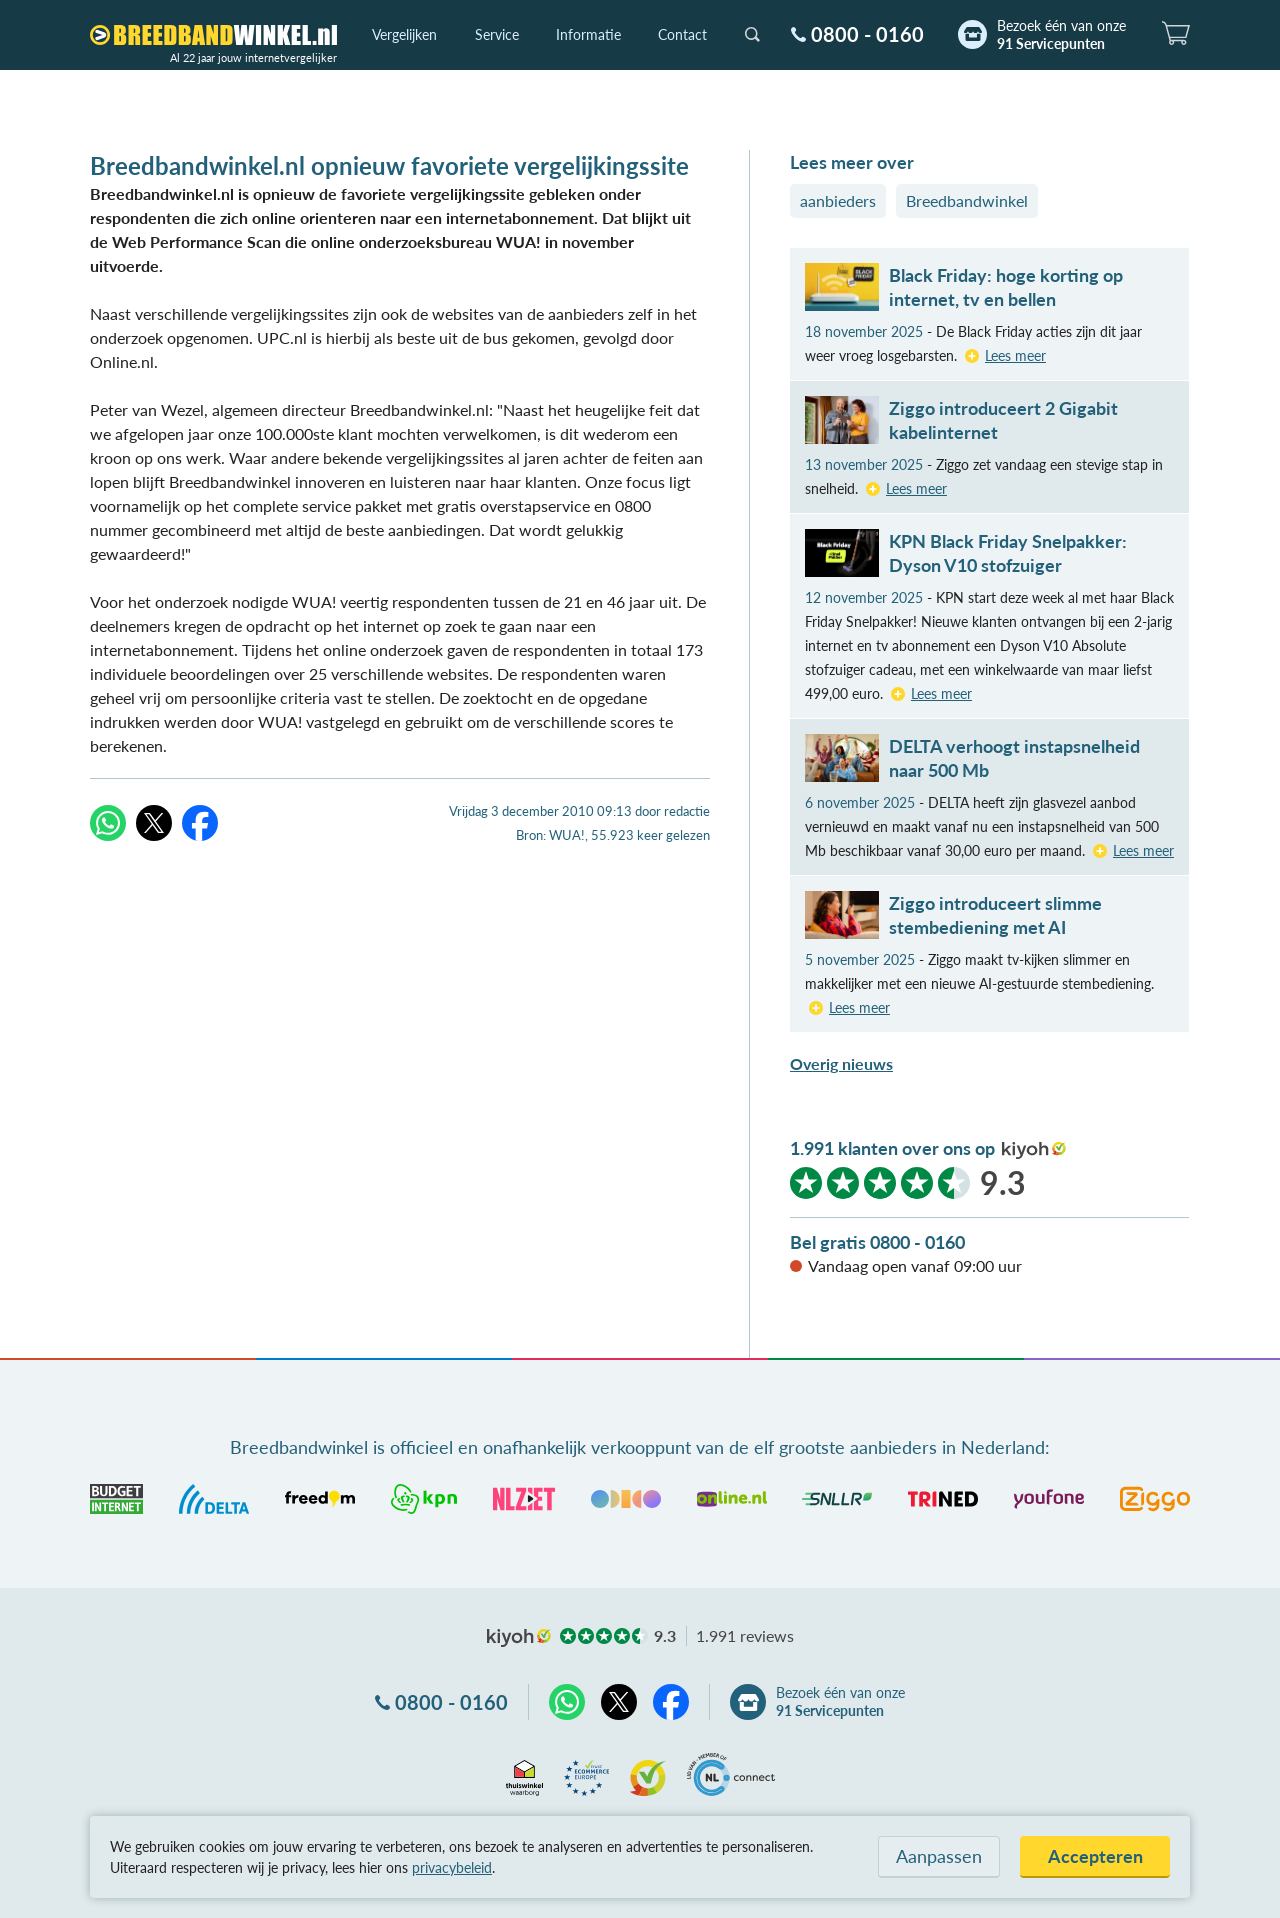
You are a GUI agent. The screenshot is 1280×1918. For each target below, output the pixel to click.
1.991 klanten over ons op (892, 1148)
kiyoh (1034, 1150)
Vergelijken (404, 34)
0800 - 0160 (867, 34)
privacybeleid (452, 1867)
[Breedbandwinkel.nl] (213, 35)
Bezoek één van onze (1061, 35)
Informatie (588, 34)
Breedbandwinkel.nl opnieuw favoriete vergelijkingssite (389, 165)
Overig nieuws (841, 1063)
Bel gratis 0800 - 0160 (877, 1242)
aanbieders (838, 200)
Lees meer (1015, 355)
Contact (682, 34)
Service (497, 34)
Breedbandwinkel (967, 200)
